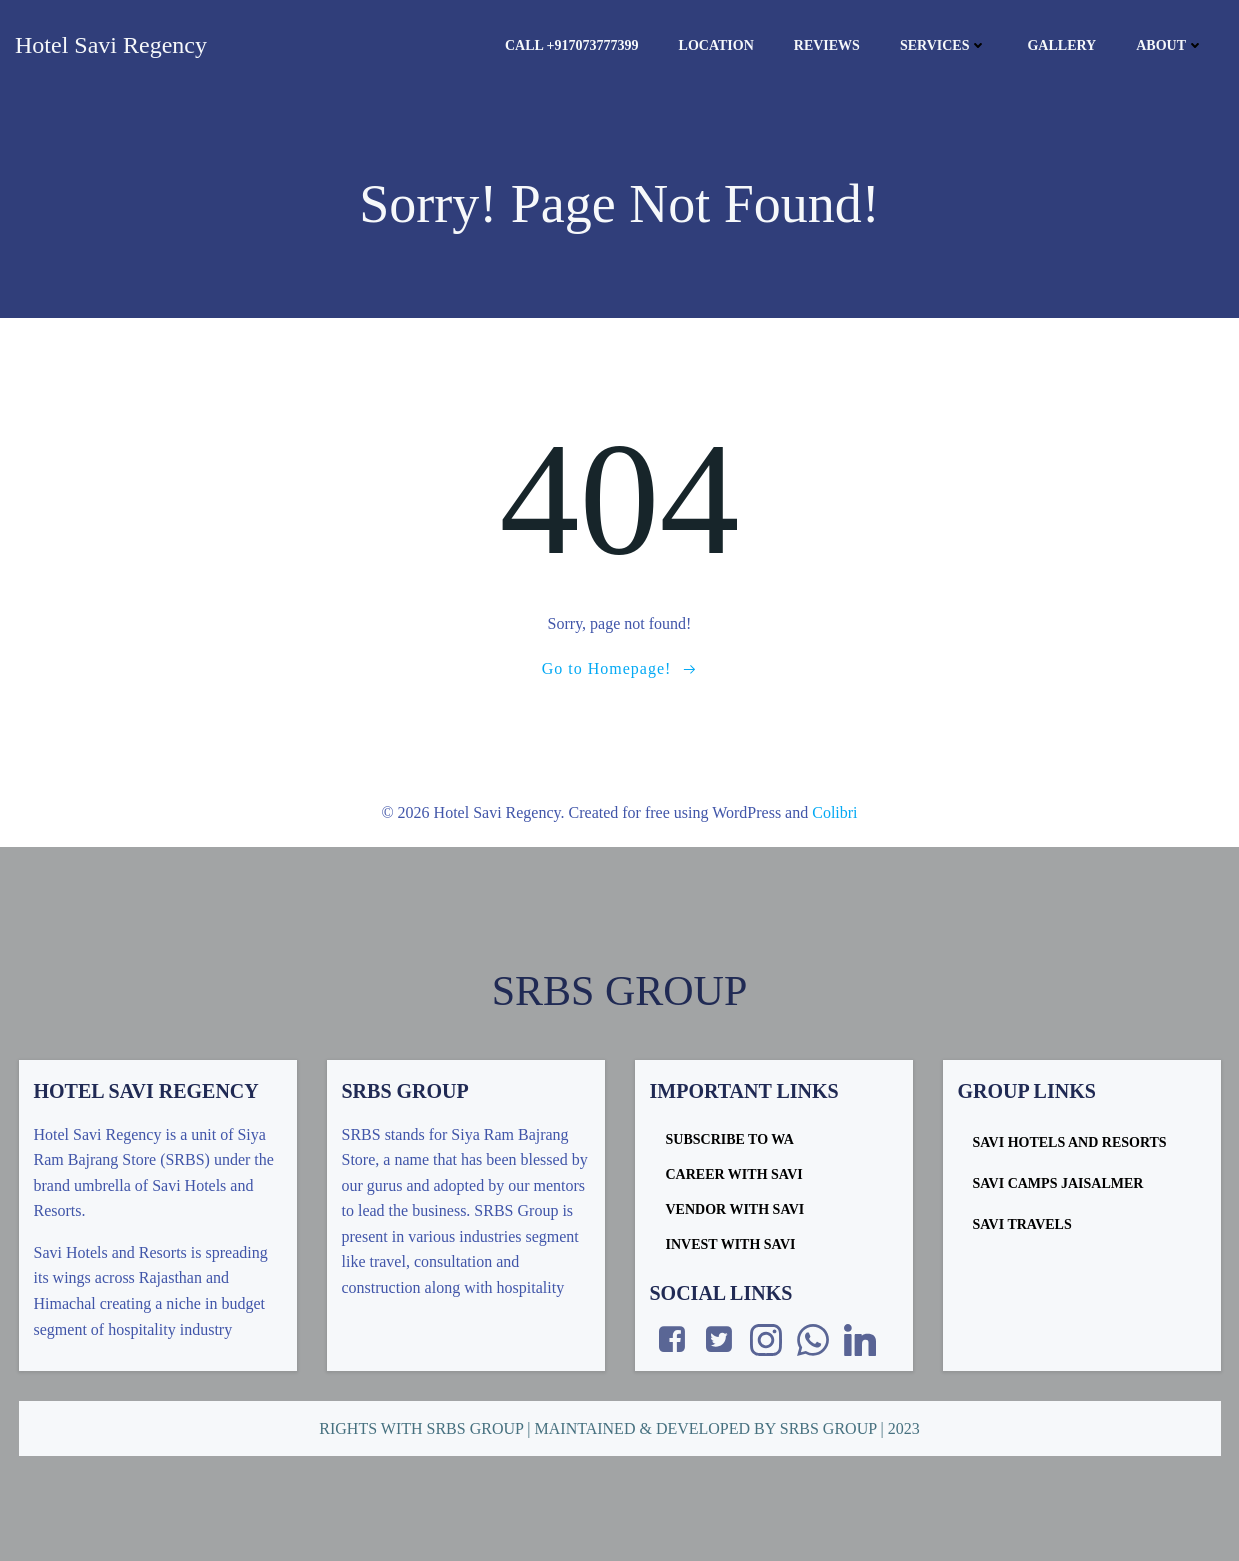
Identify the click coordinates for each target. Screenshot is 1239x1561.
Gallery (1061, 45)
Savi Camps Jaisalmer (1058, 1183)
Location (716, 45)
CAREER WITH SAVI (734, 1174)
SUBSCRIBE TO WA (730, 1139)
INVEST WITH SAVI (731, 1244)
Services (944, 45)
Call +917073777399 (572, 45)
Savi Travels (1022, 1224)
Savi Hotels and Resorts (1070, 1142)
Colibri (834, 812)
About (1170, 45)
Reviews (827, 45)
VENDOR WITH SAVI (735, 1209)
